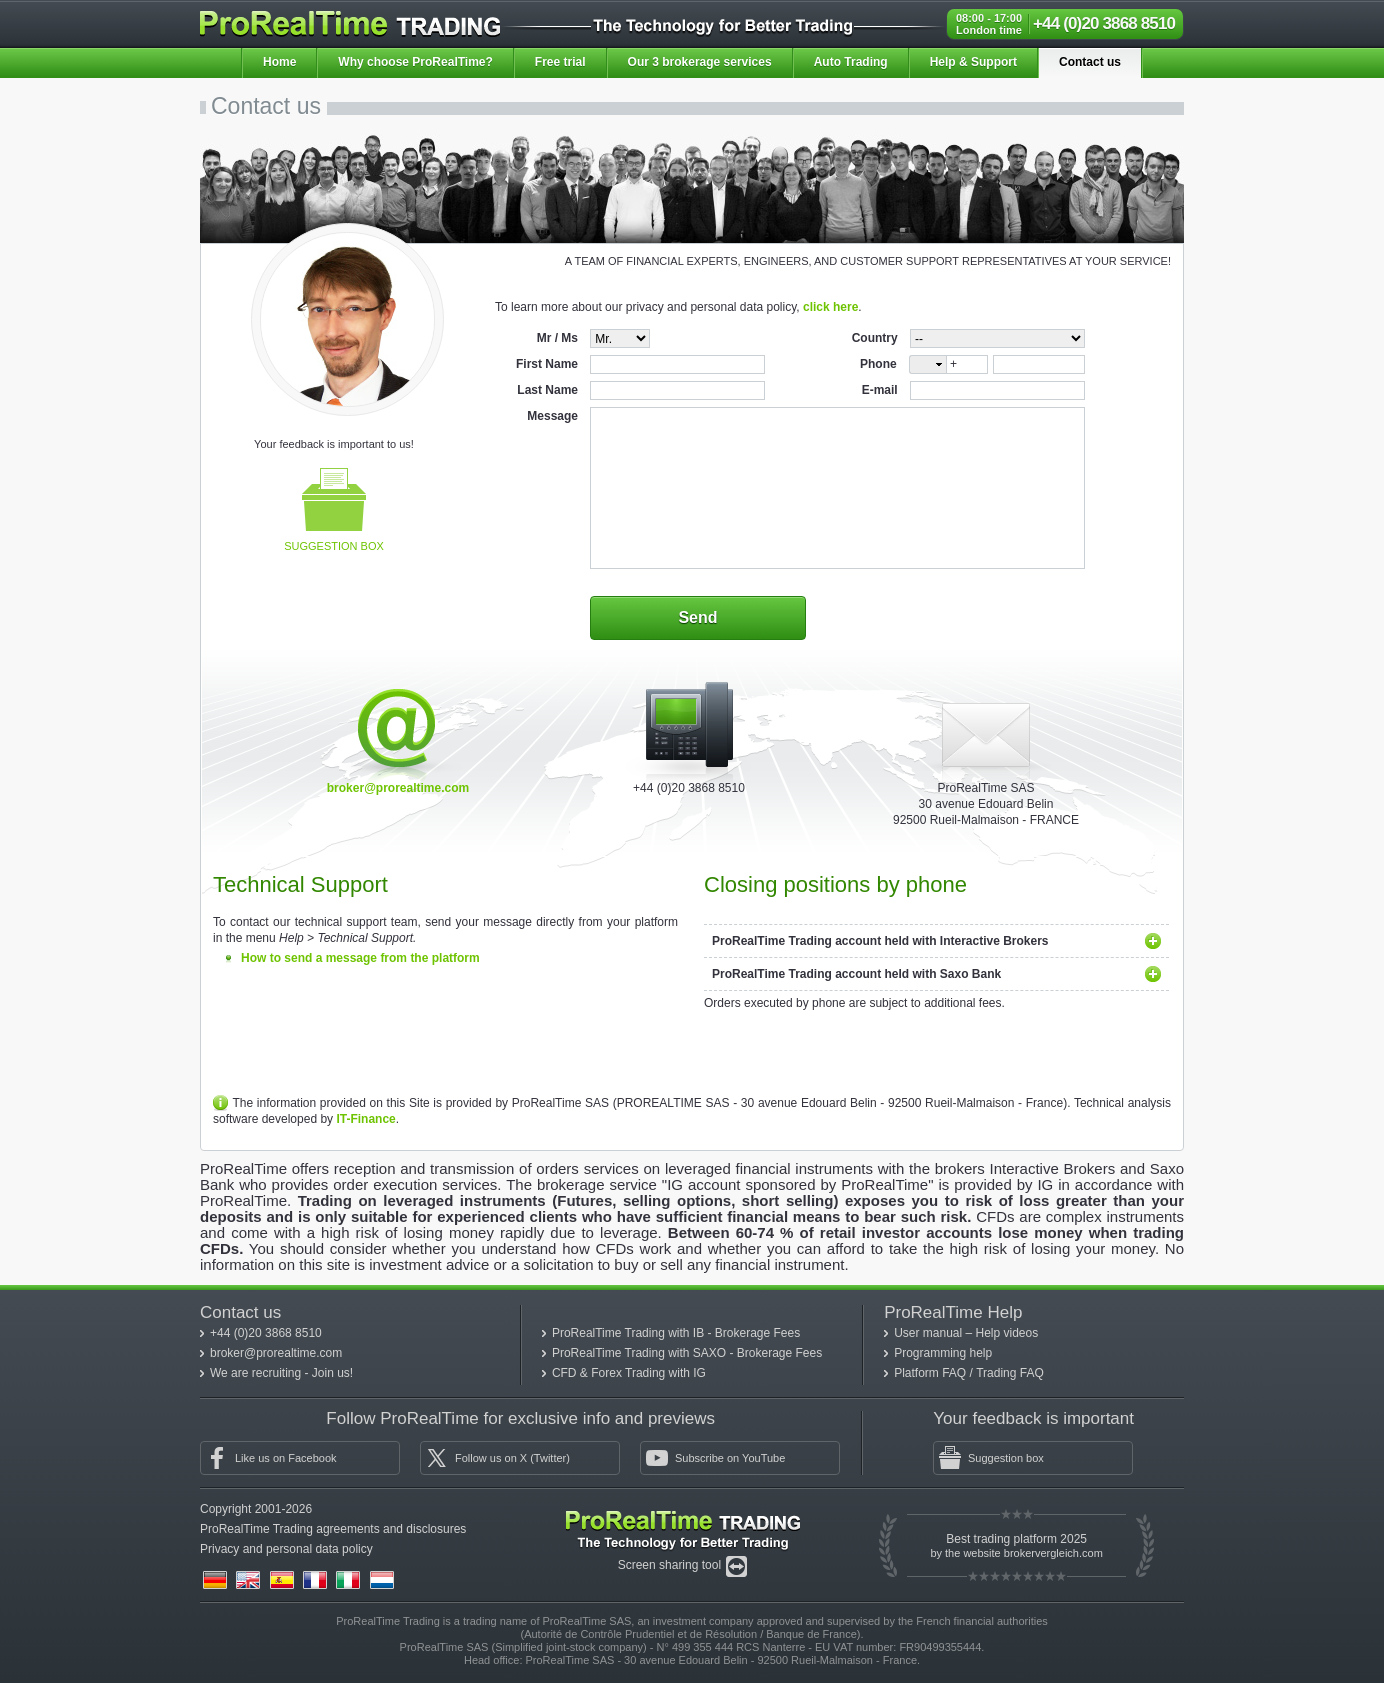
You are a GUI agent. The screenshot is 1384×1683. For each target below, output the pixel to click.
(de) (215, 1580)
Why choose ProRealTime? (415, 62)
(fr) (315, 1580)
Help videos (1007, 1333)
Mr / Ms (557, 338)
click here (830, 307)
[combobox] (927, 364)
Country (875, 338)
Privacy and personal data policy (286, 1549)
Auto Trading (851, 62)
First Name (547, 364)
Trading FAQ (1010, 1373)
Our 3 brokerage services (700, 62)
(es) (282, 1580)
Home (279, 62)
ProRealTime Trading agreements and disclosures (333, 1529)
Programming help (943, 1353)
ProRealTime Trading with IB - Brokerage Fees (676, 1333)
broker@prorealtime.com (398, 788)
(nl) (382, 1580)
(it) (348, 1580)
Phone (878, 364)
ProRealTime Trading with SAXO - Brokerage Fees (687, 1353)
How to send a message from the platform (360, 958)
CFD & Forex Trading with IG (629, 1373)
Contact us (1090, 62)
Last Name (547, 390)
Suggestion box (334, 510)
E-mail (880, 390)
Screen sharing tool (671, 1565)
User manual (929, 1333)
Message (552, 416)
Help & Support (973, 62)
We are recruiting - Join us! (281, 1373)
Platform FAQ (931, 1373)
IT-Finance (365, 1119)
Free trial (560, 62)
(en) (248, 1580)
